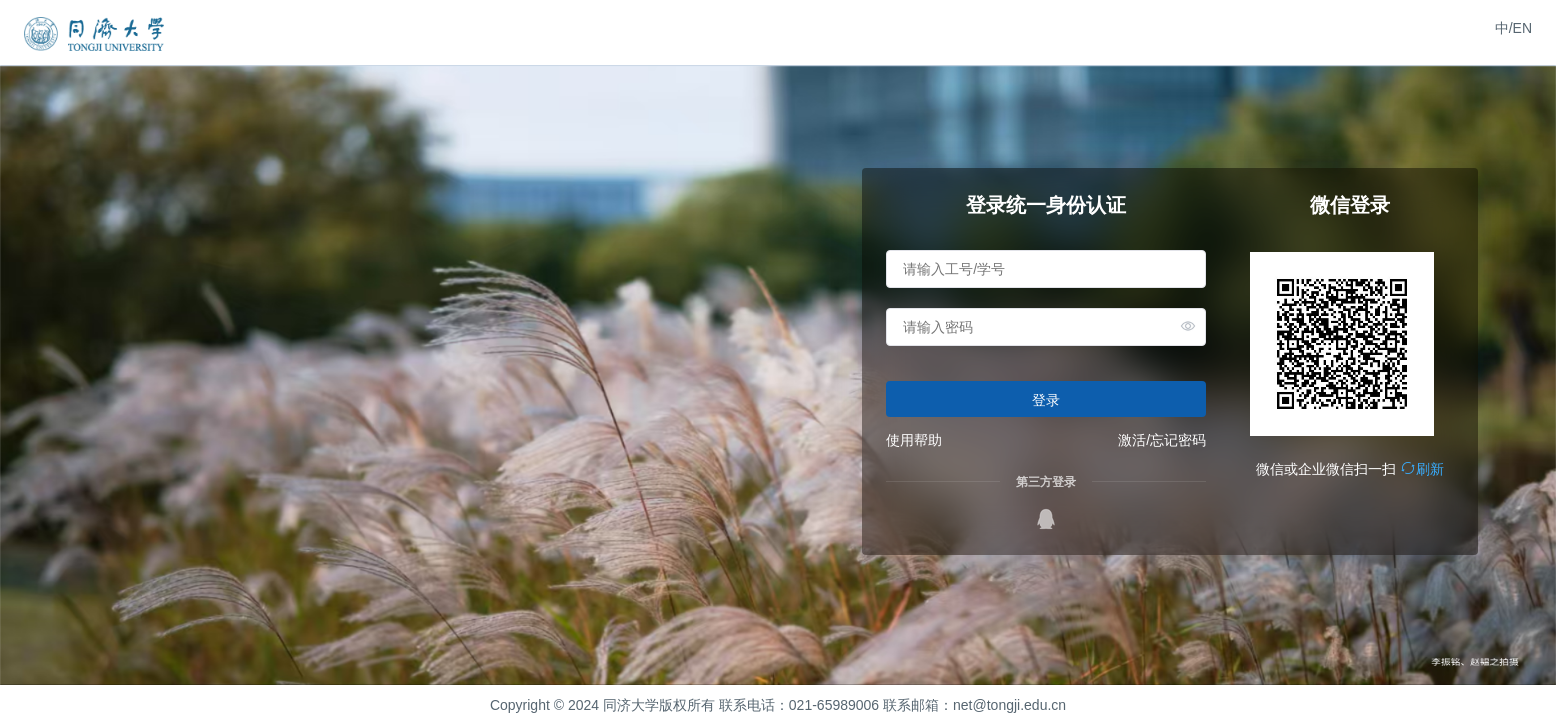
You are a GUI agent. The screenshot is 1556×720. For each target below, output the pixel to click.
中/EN (1513, 28)
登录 (1046, 400)
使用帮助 (914, 440)
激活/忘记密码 (1162, 440)
